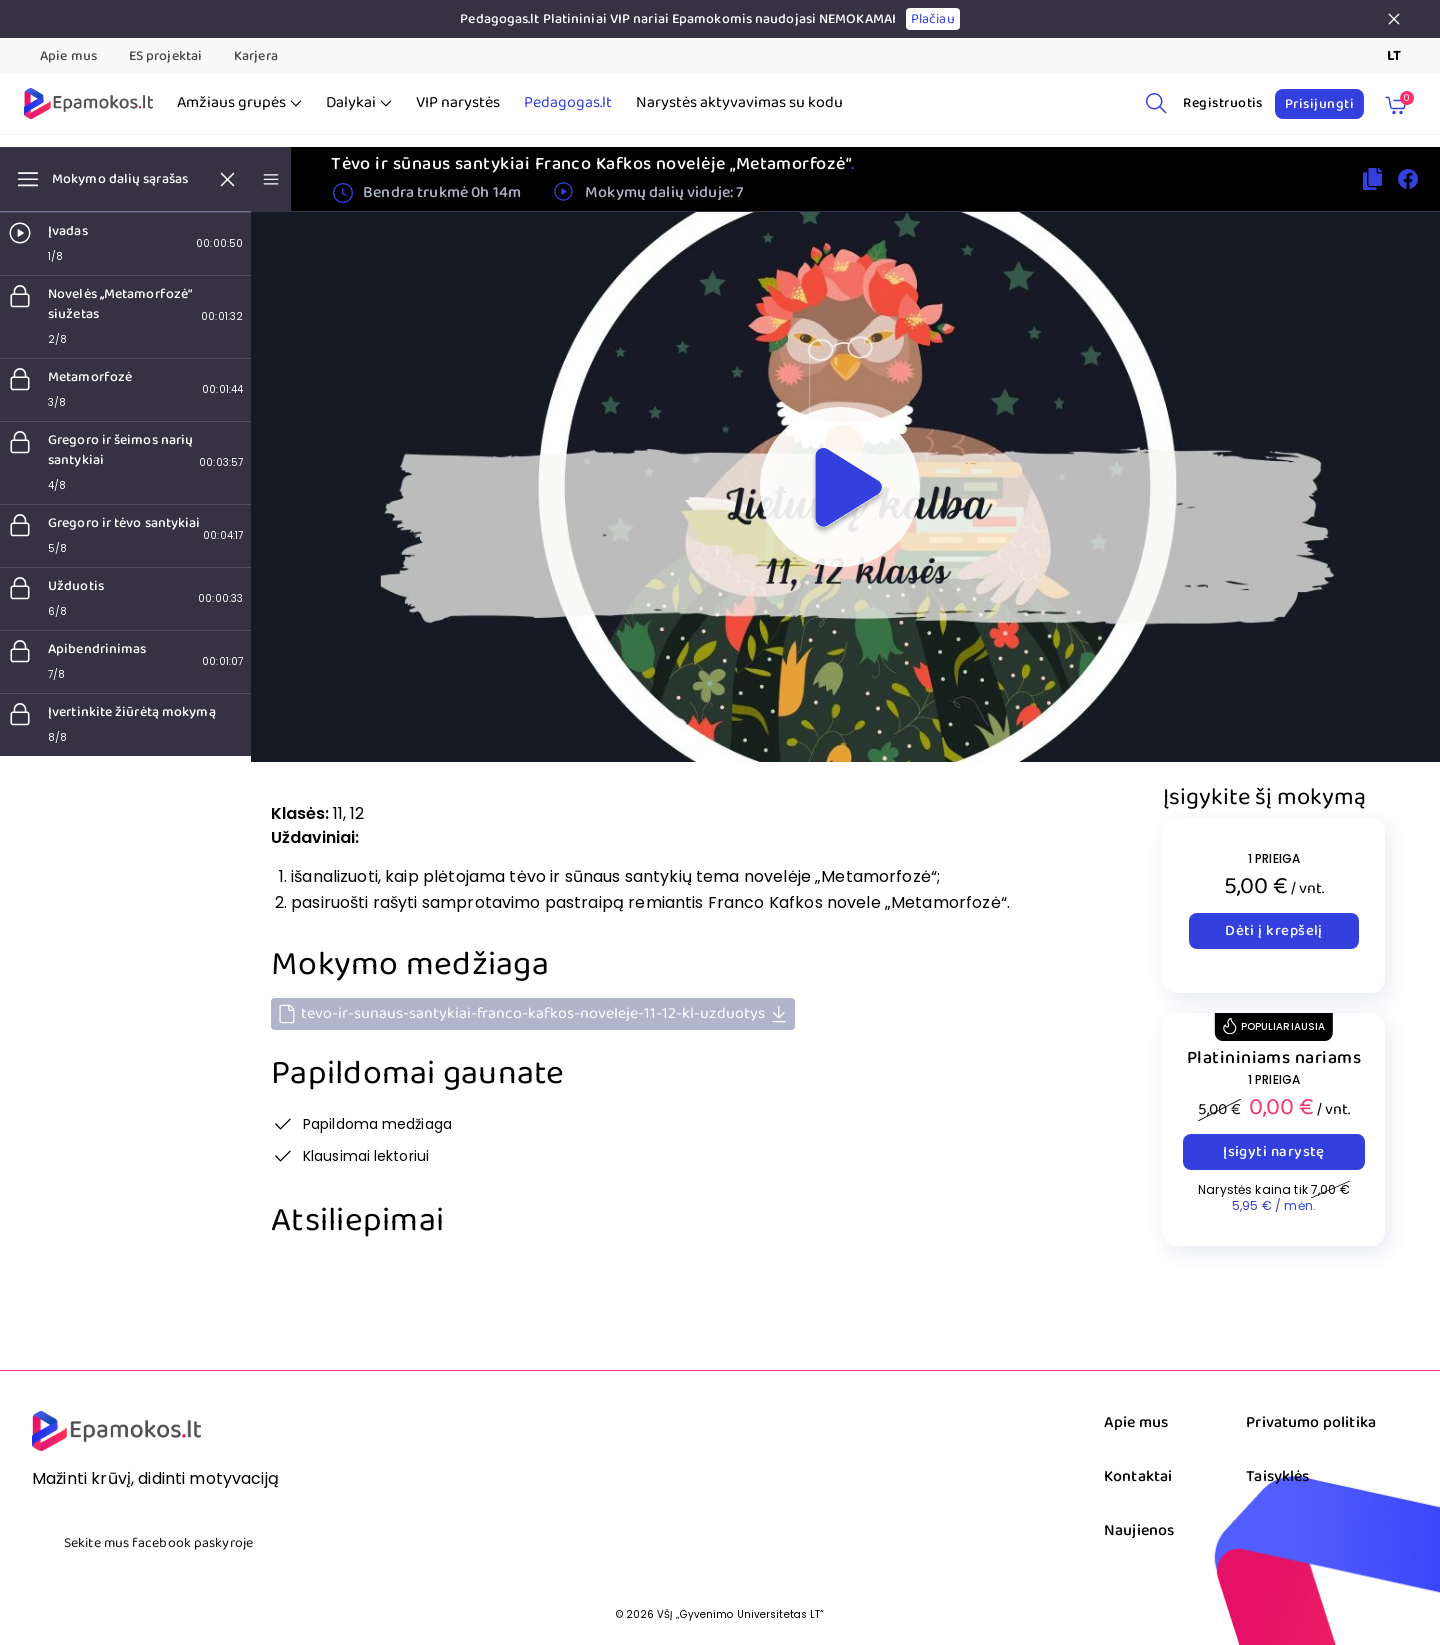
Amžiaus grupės (239, 103)
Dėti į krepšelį (1274, 931)
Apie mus (68, 56)
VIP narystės (458, 103)
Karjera (256, 56)
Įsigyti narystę (1274, 1152)
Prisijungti (1319, 104)
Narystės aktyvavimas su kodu (739, 103)
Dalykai (359, 103)
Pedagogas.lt (568, 103)
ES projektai (165, 56)
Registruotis (1223, 103)
